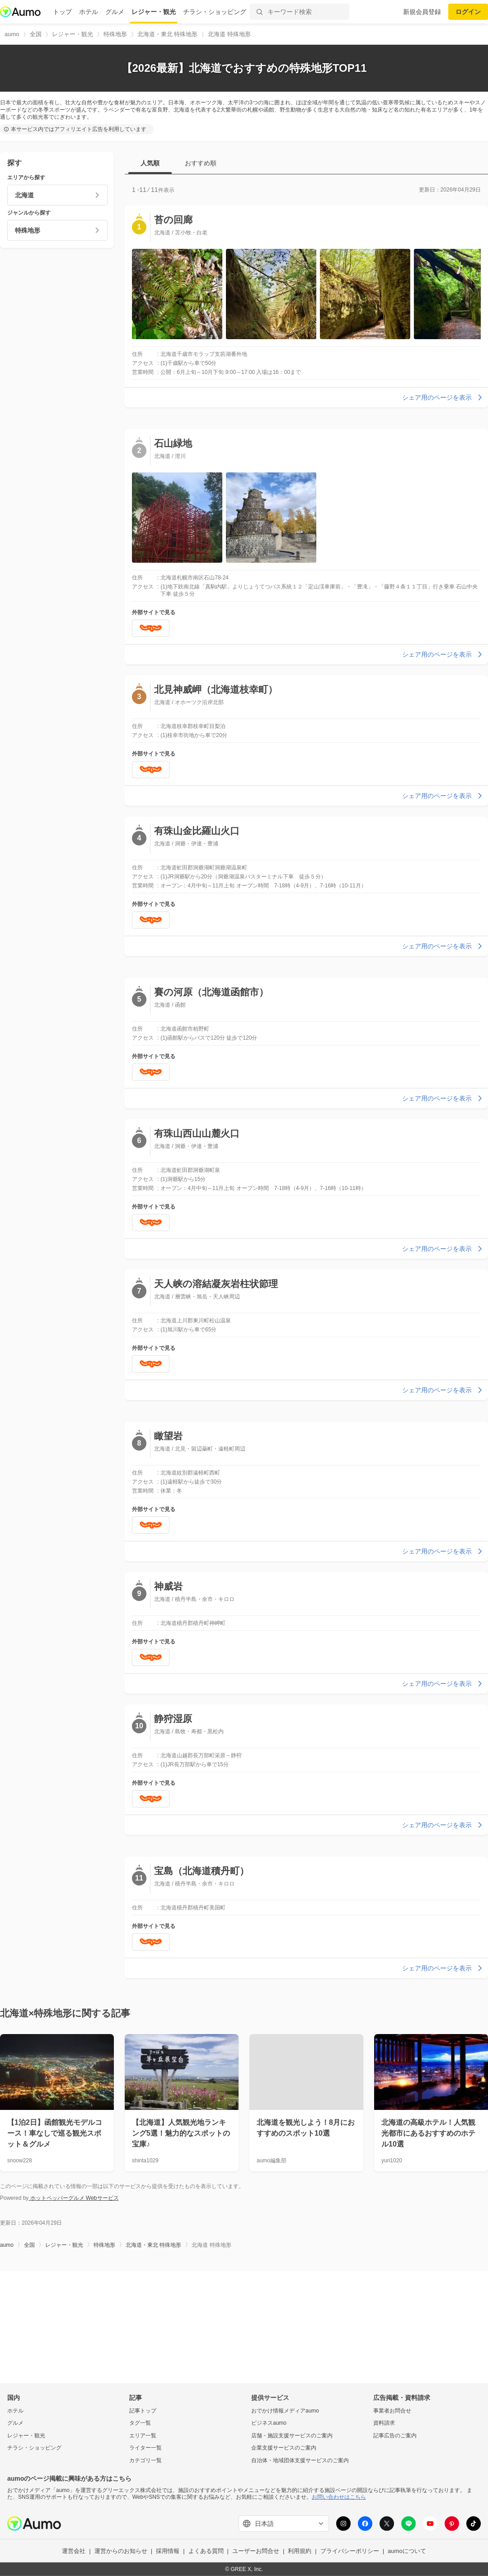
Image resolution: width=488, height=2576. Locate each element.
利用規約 (299, 2551)
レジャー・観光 (153, 11)
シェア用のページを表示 (443, 397)
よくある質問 (206, 2551)
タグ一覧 (140, 2423)
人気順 (150, 163)
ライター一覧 (145, 2448)
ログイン (468, 11)
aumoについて (407, 2551)
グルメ (114, 11)
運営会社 (73, 2551)
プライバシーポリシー (349, 2551)
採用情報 (167, 2551)
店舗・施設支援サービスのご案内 (292, 2435)
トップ (62, 11)
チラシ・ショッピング (214, 11)
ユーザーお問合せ (255, 2551)
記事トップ (142, 2410)
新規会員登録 (422, 11)
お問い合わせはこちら (339, 2497)
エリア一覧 (142, 2435)
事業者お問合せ (392, 2410)
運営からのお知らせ (120, 2551)
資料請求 (384, 2423)
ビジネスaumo (268, 2423)
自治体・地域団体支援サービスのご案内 (300, 2460)
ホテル (88, 11)
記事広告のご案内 (395, 2435)
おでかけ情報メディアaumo (285, 2410)
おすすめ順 (200, 163)
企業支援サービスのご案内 (283, 2448)
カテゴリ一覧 (145, 2460)
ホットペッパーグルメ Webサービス (73, 2198)
